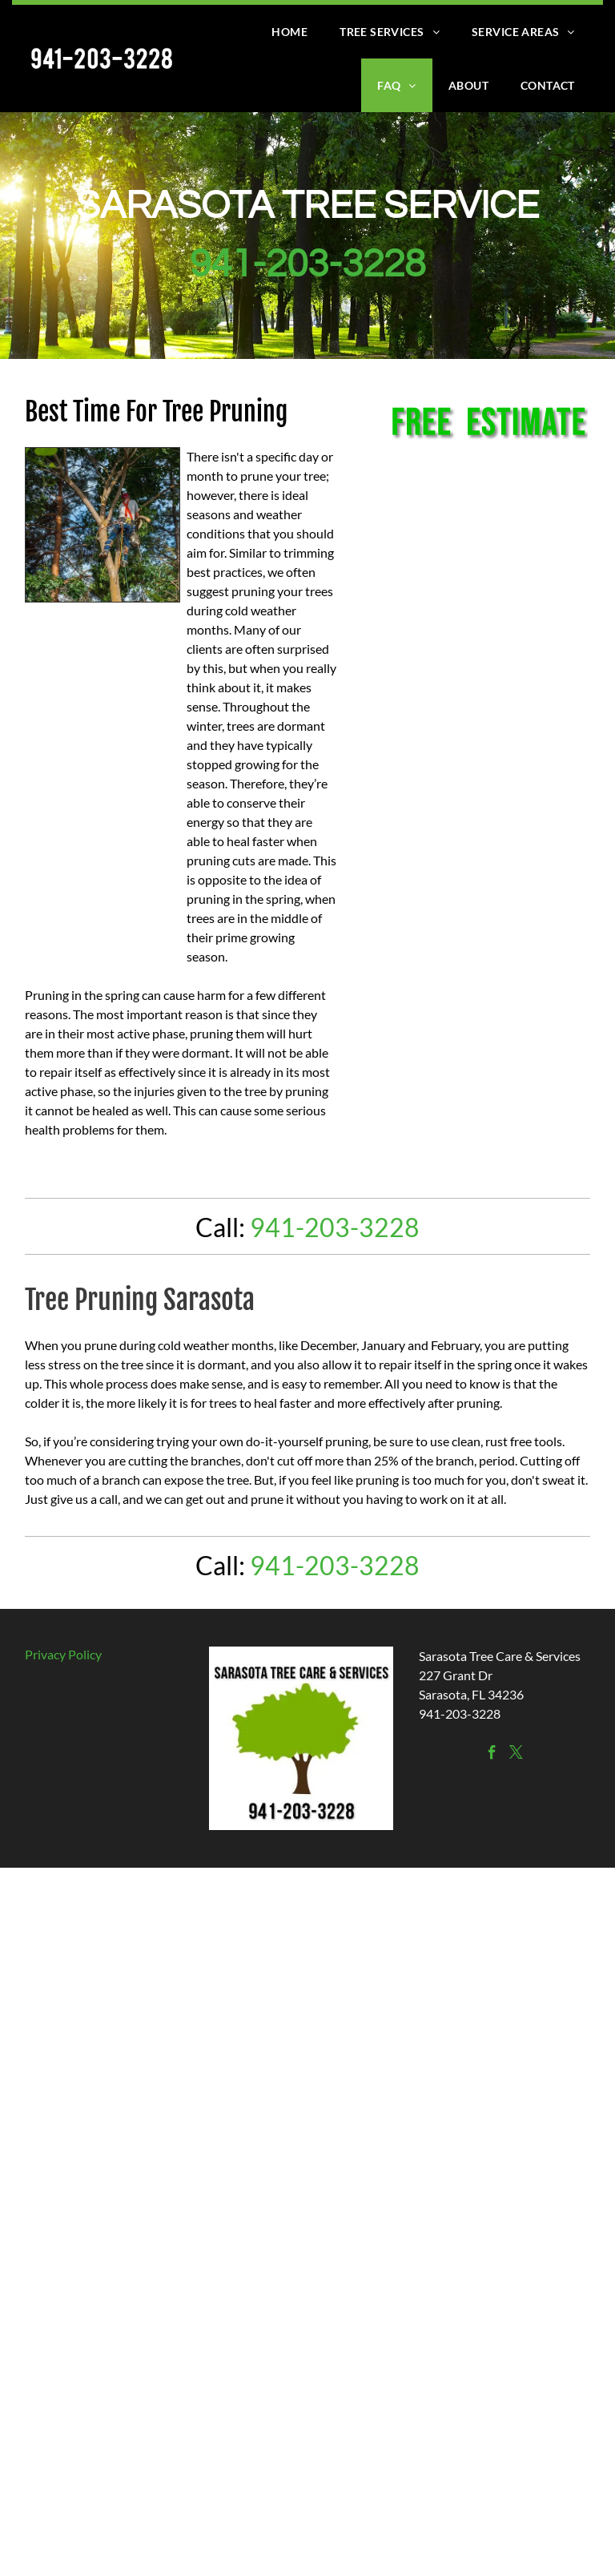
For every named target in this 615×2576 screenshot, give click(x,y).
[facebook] (492, 1755)
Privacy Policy (63, 1654)
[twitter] (516, 1755)
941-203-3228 (307, 264)
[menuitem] (289, 31)
